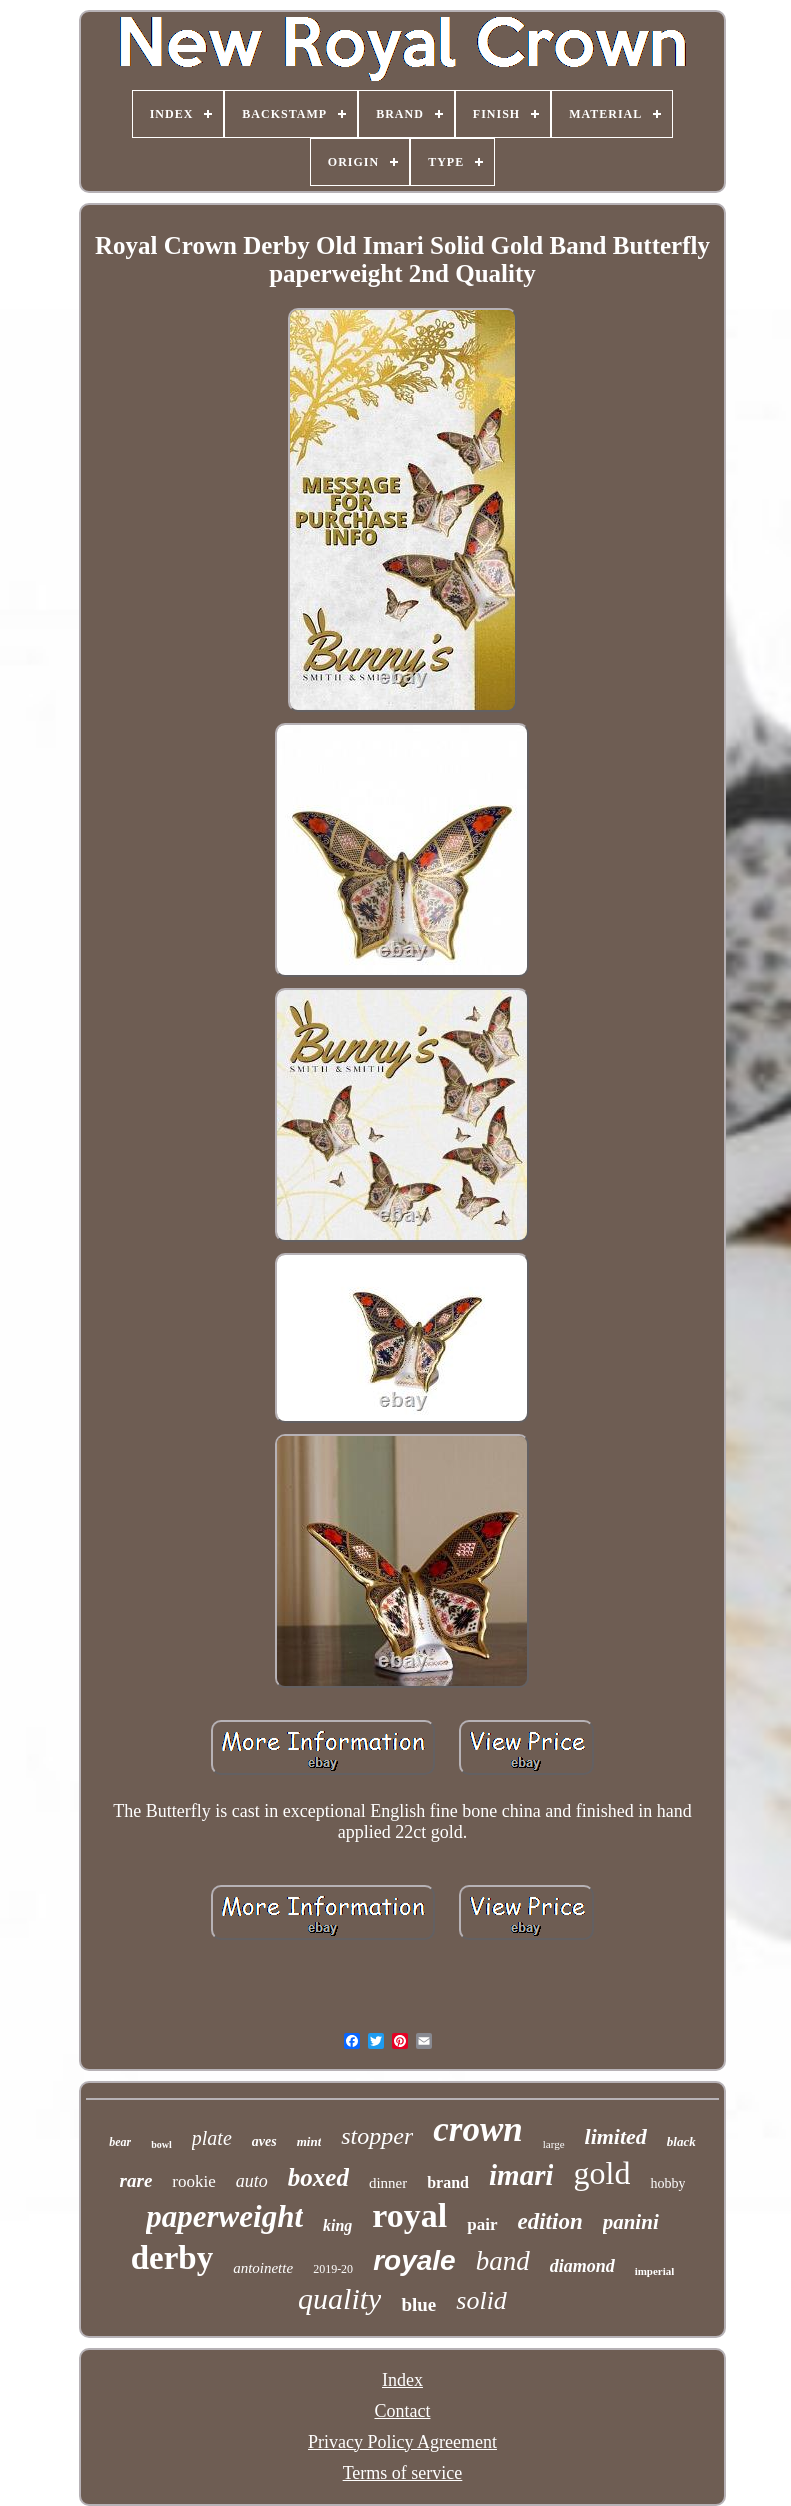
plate (212, 2138)
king (337, 2225)
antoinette (263, 2268)
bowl (161, 2144)
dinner (388, 2183)
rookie (193, 2181)
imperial (655, 2271)
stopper (377, 2136)
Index (402, 2380)
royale (414, 2260)
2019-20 (333, 2269)
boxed (318, 2177)
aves (264, 2141)
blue (418, 2304)
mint (309, 2141)
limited (616, 2136)
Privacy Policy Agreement (402, 2442)
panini (631, 2222)
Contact (402, 2411)
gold (601, 2173)
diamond (582, 2266)
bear (120, 2142)
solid (481, 2300)
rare (136, 2180)
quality (339, 2298)
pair (482, 2224)
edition (550, 2221)
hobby (667, 2183)
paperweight (224, 2216)
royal (409, 2215)
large (554, 2144)
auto (252, 2181)
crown (477, 2129)
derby (172, 2258)
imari (521, 2175)
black (681, 2141)
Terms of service (403, 2473)
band (503, 2261)
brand (448, 2182)
